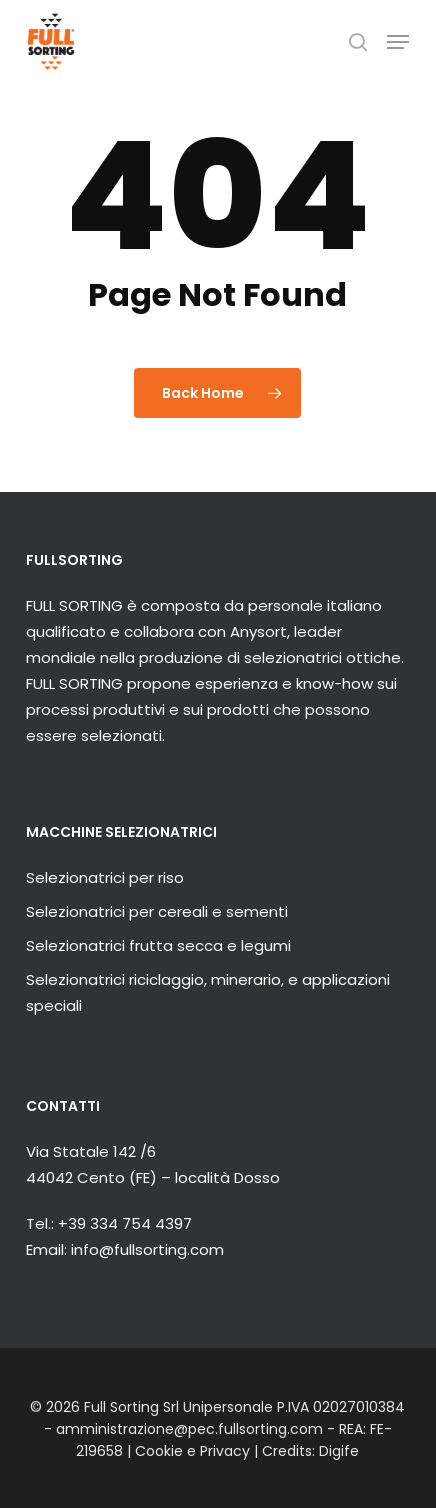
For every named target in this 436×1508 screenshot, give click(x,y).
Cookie (159, 1451)
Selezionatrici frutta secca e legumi (158, 945)
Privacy (225, 1451)
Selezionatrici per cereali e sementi (157, 911)
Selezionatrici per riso (105, 877)
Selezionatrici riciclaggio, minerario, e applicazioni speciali (208, 992)
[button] (398, 42)
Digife (339, 1451)
